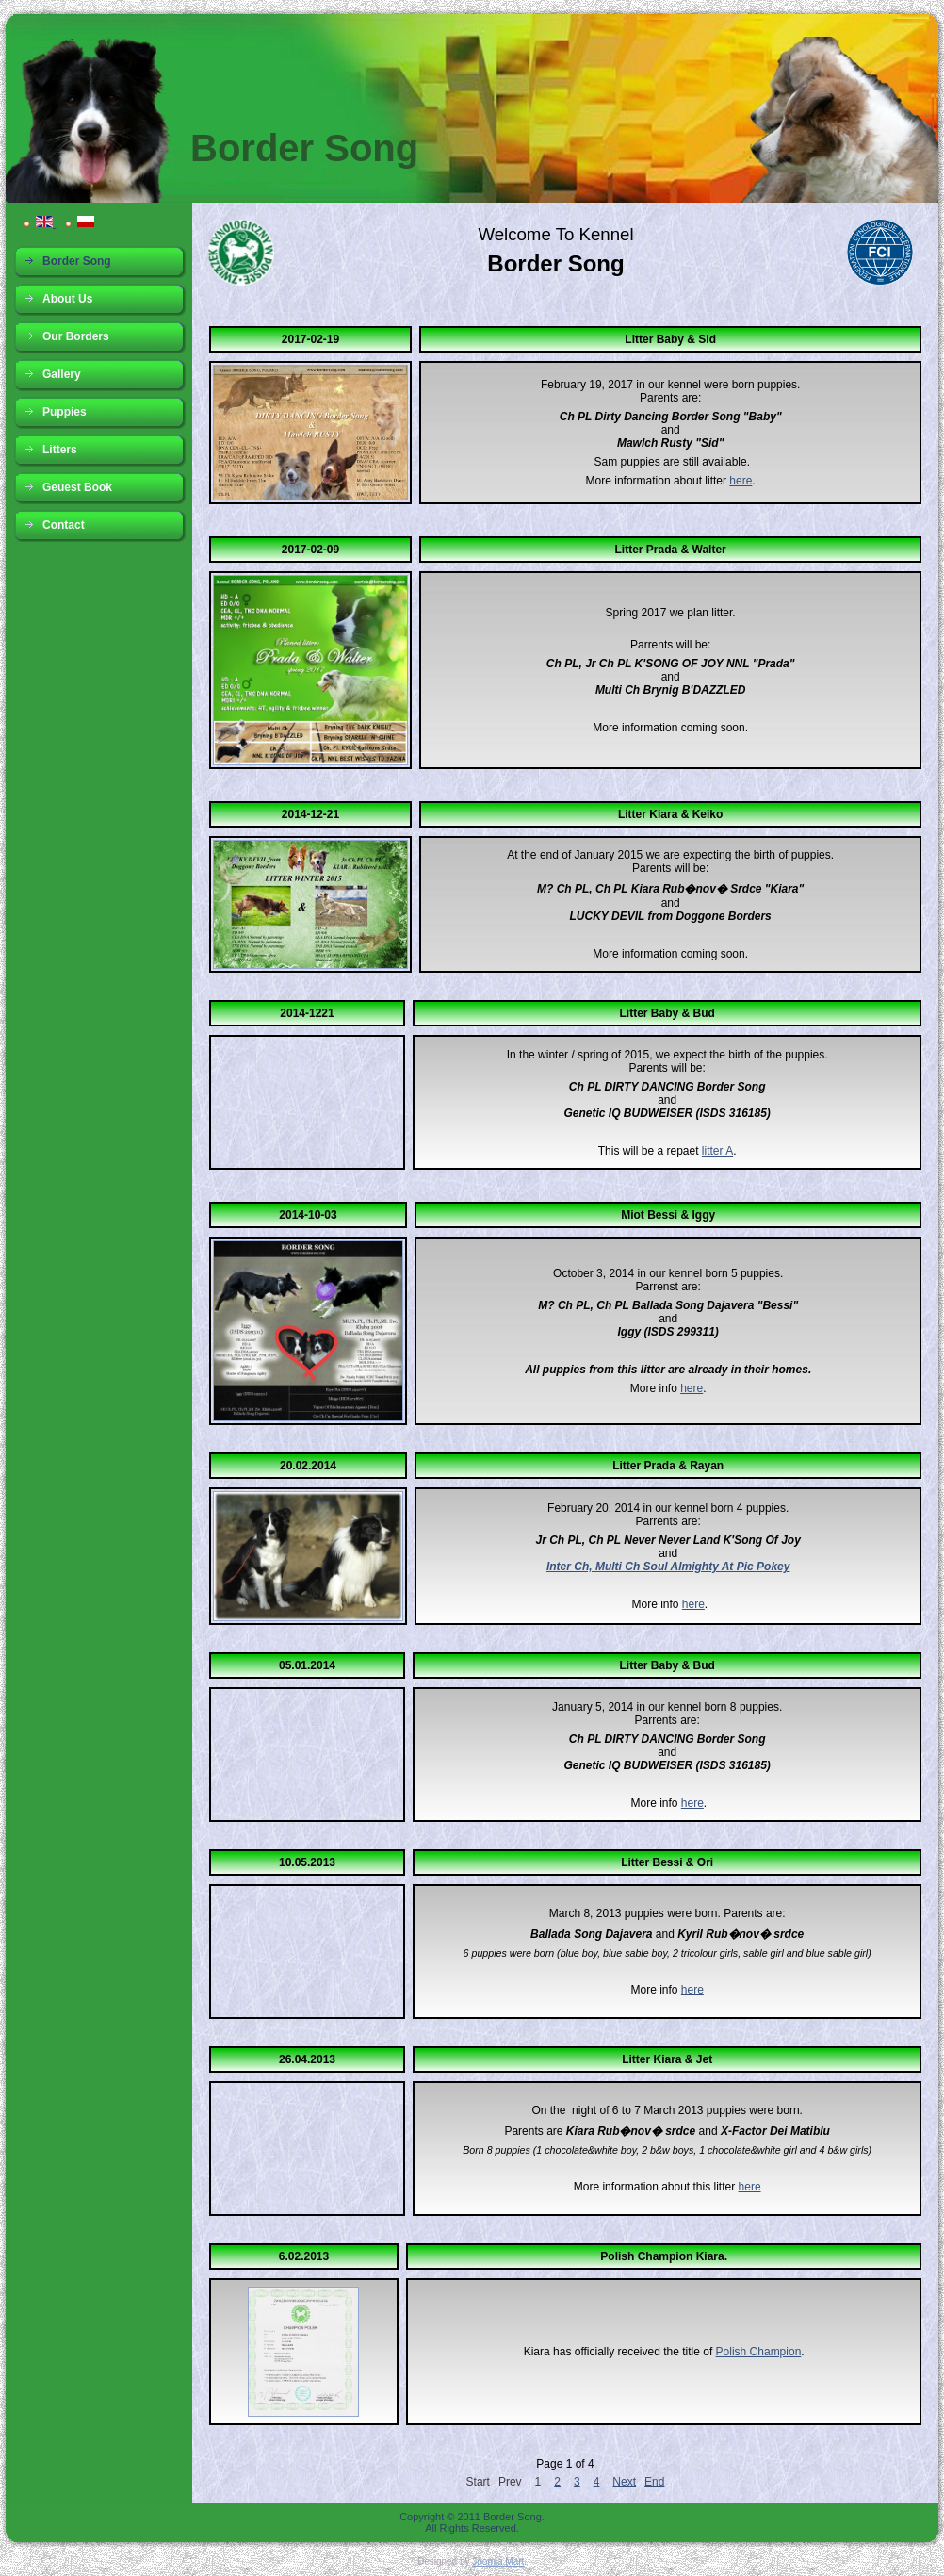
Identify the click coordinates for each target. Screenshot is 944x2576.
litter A (717, 1150)
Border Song (304, 148)
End (654, 2481)
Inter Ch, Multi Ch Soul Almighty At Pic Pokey (667, 1566)
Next (624, 2481)
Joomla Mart (498, 2561)
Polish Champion (759, 2351)
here (740, 480)
